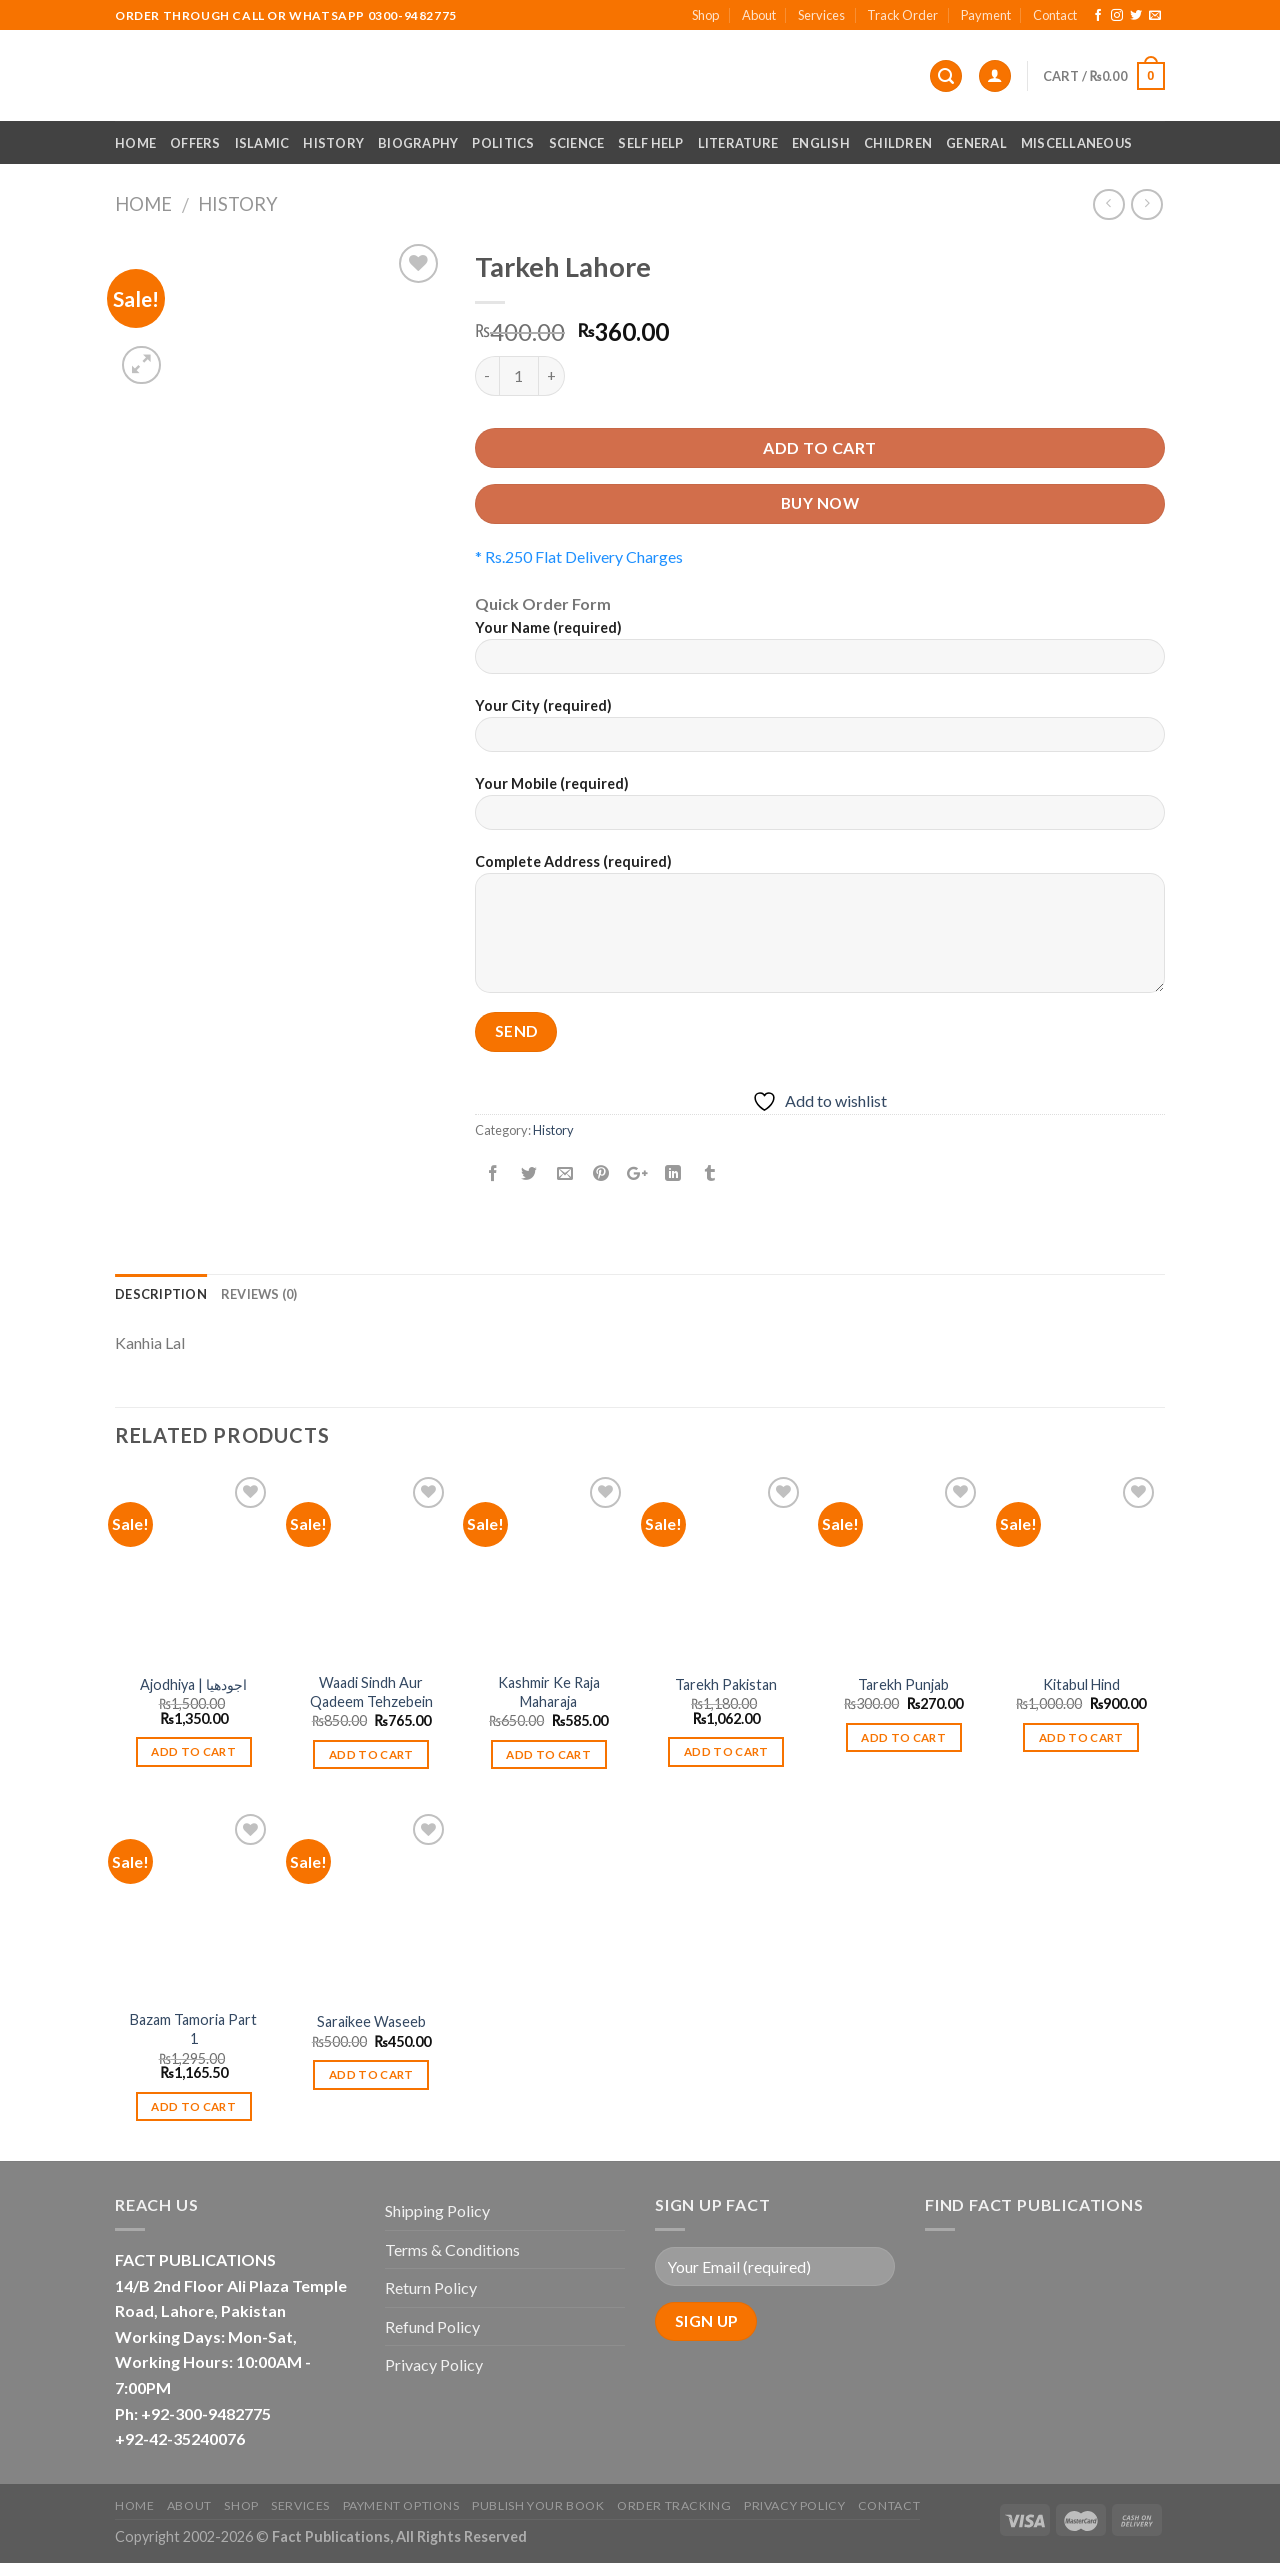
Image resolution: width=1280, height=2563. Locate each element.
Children (898, 143)
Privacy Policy (434, 2364)
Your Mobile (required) (820, 809)
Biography (418, 143)
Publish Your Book (538, 2505)
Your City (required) (820, 731)
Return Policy (431, 2287)
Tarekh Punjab (903, 1684)
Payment (986, 15)
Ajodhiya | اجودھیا (193, 1684)
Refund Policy (432, 2326)
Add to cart (819, 447)
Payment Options (401, 2505)
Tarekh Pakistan (726, 1684)
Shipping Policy (437, 2210)
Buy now (820, 503)
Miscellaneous (1076, 143)
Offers (195, 143)
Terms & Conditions (452, 2249)
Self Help (650, 143)
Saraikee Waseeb (371, 2021)
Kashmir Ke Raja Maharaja (549, 1692)
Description (161, 1294)
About (759, 15)
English (821, 143)
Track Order (902, 15)
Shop (705, 15)
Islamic (262, 143)
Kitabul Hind (1081, 1684)
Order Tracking (674, 2505)
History (333, 143)
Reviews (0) (259, 1294)
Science (577, 143)
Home (135, 143)
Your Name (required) (820, 653)
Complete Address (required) (820, 930)
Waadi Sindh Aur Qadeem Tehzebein (371, 1692)
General (976, 143)
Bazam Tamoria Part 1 (193, 2029)
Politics (503, 143)
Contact (1055, 15)
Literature (738, 143)
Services (821, 15)
